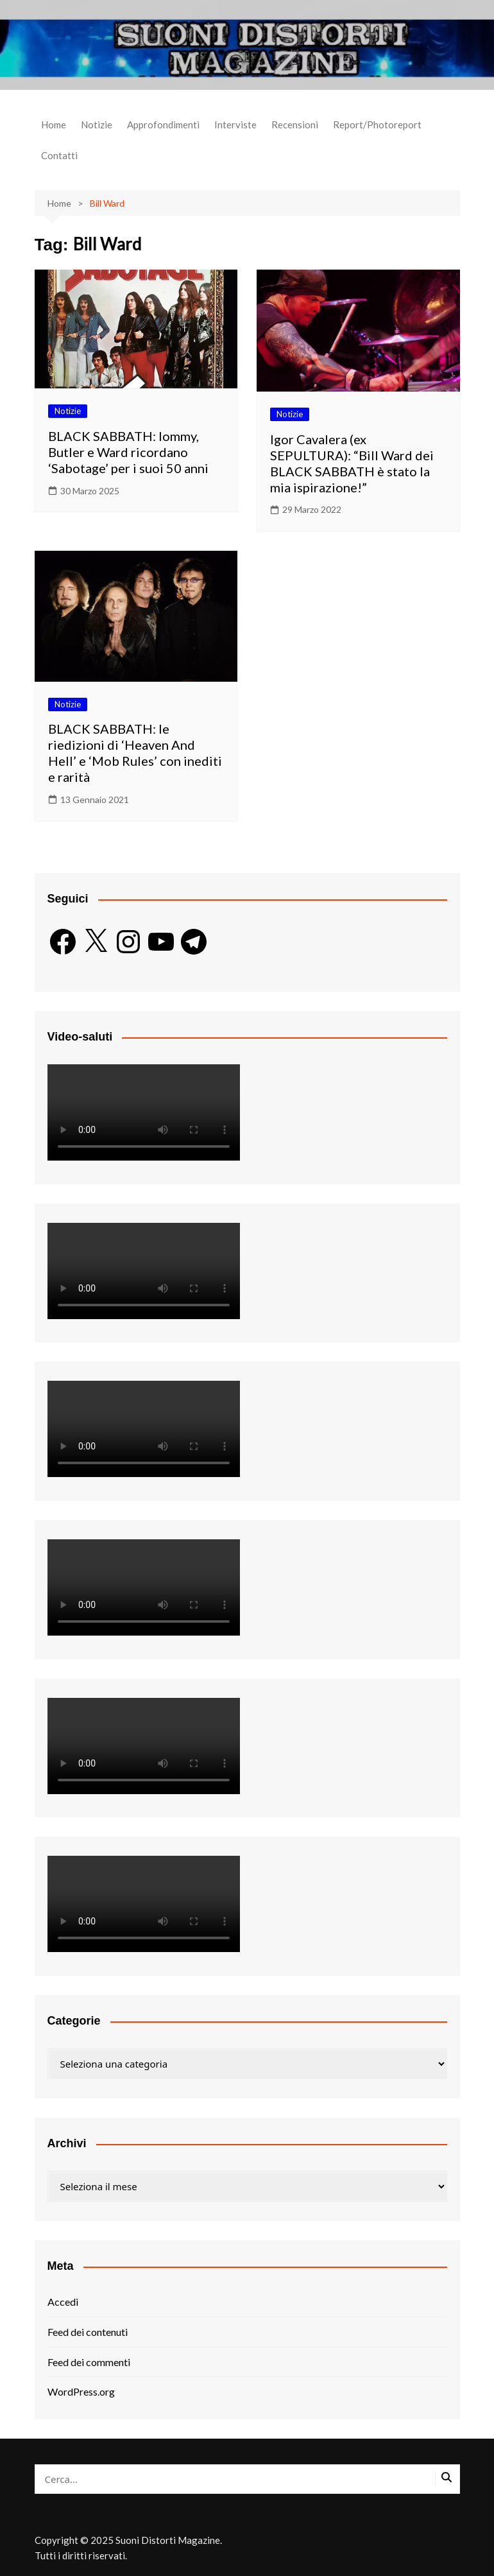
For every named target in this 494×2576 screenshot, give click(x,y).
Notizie (96, 124)
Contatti (59, 155)
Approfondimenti (163, 124)
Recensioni (294, 124)
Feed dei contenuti (87, 2332)
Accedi (62, 2301)
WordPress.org (81, 2391)
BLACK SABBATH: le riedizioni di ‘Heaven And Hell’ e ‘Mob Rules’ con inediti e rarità (135, 752)
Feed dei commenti (88, 2362)
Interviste (235, 124)
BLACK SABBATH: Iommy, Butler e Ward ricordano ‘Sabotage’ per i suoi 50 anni (128, 452)
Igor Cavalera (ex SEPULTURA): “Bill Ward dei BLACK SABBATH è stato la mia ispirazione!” (352, 463)
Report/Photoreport (377, 124)
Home (53, 124)
